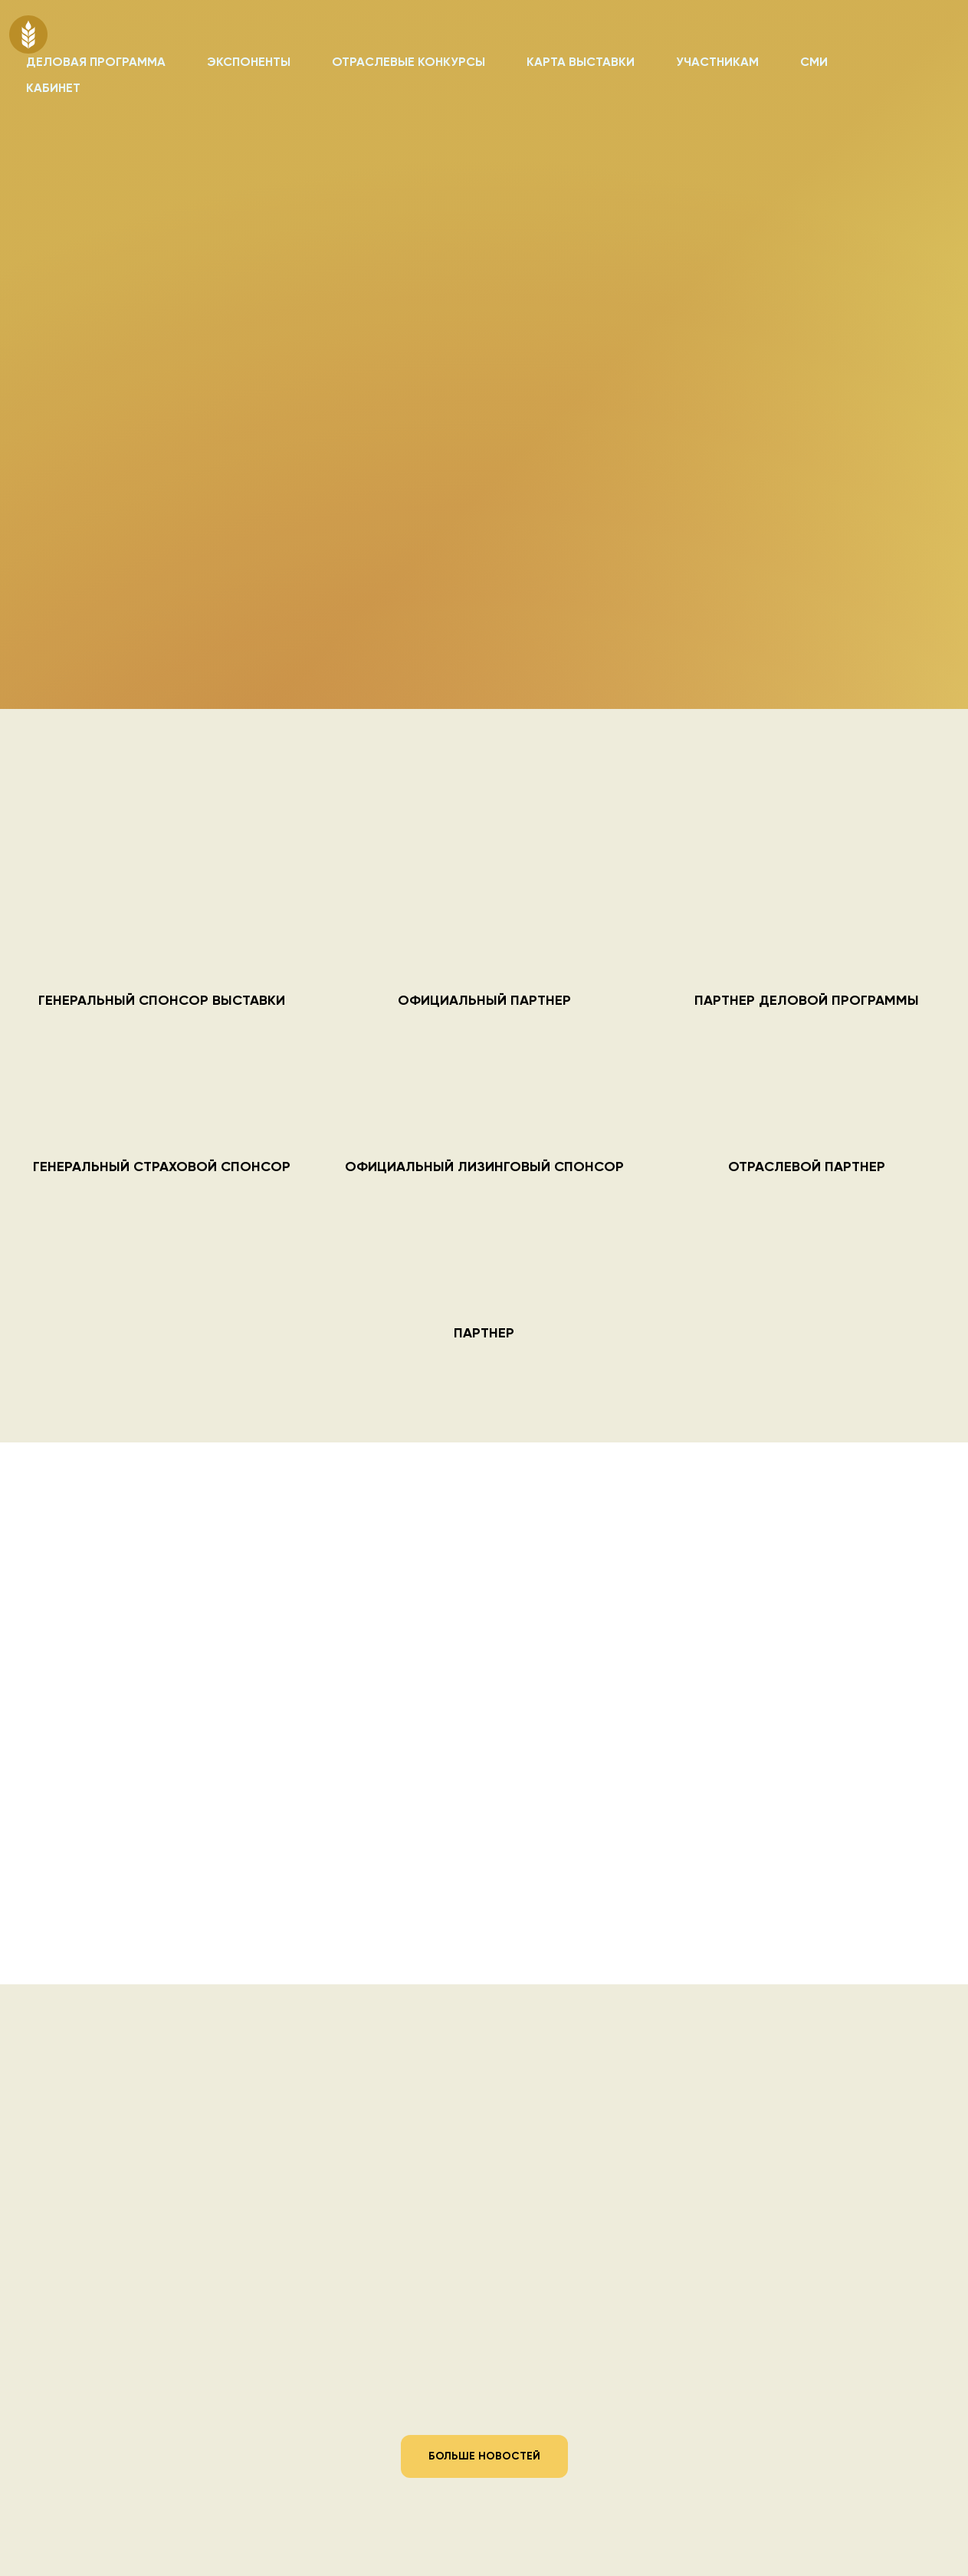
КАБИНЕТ (53, 89)
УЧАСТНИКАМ (717, 63)
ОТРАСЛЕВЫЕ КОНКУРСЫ (408, 63)
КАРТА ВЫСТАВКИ (581, 63)
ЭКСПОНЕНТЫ (248, 63)
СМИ (814, 63)
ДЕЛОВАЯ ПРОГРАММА (96, 63)
